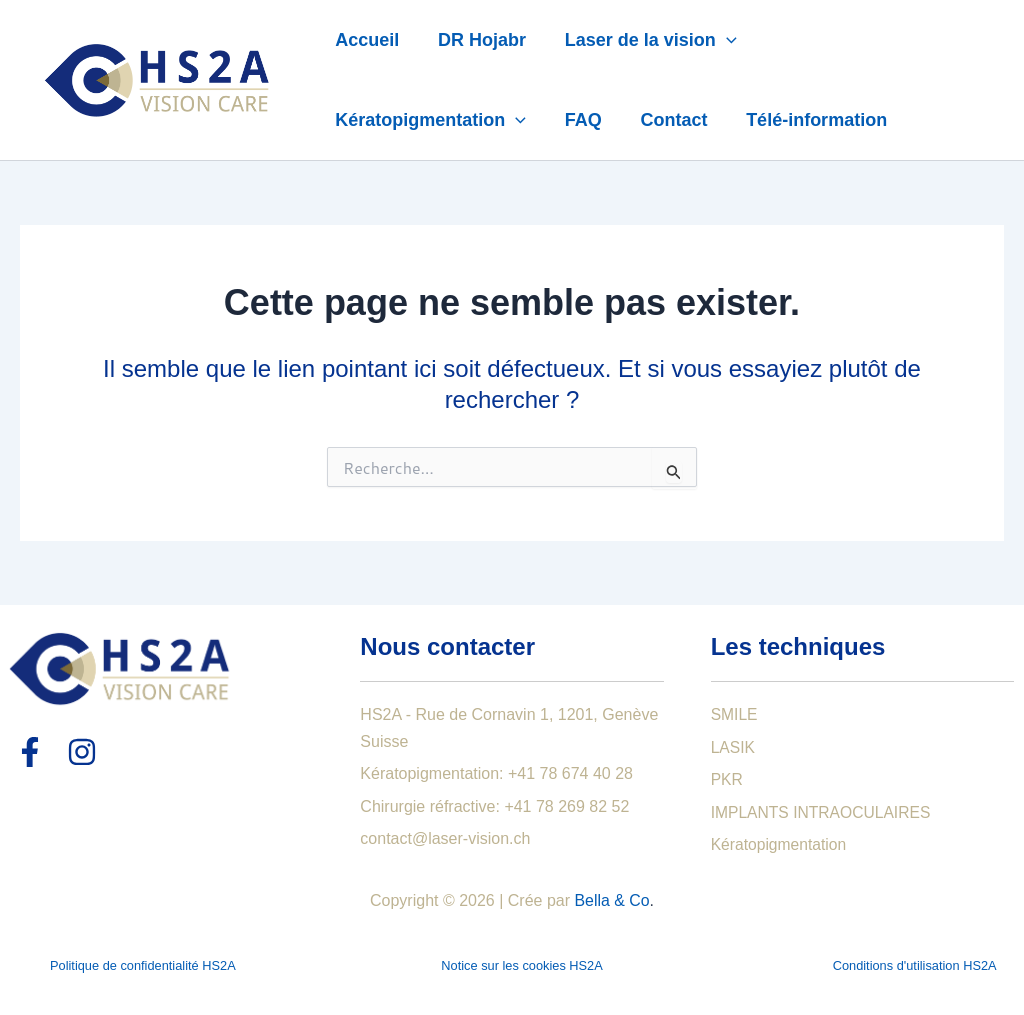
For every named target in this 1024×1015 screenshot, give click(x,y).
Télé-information (807, 120)
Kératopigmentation (429, 120)
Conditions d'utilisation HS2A (915, 965)
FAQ (579, 120)
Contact (667, 120)
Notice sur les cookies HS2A (521, 965)
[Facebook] (30, 752)
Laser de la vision (644, 40)
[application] (719, 40)
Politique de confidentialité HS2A (143, 965)
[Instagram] (82, 752)
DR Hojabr (478, 40)
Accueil (366, 40)
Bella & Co (612, 900)
